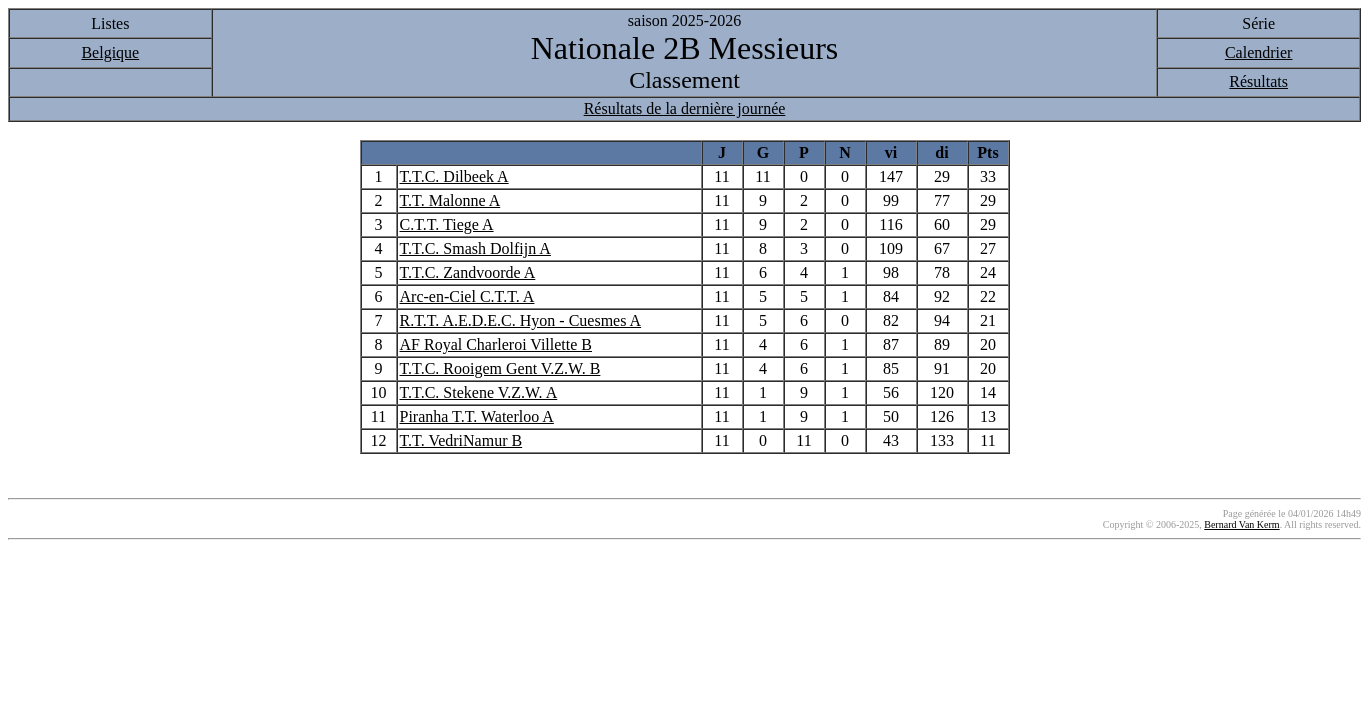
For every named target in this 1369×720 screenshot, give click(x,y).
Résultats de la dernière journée (685, 108)
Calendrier (1259, 52)
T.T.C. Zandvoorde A (468, 272)
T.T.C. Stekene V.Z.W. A (479, 392)
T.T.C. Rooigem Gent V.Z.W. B (500, 368)
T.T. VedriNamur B (461, 440)
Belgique (110, 52)
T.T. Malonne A (450, 200)
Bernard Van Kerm (1241, 524)
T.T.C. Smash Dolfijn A (475, 248)
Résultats (1258, 81)
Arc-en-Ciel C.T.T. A (467, 296)
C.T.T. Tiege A (447, 224)
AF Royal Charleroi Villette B (496, 344)
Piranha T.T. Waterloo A (477, 416)
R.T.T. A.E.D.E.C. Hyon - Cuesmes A (521, 320)
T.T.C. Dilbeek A (454, 176)
